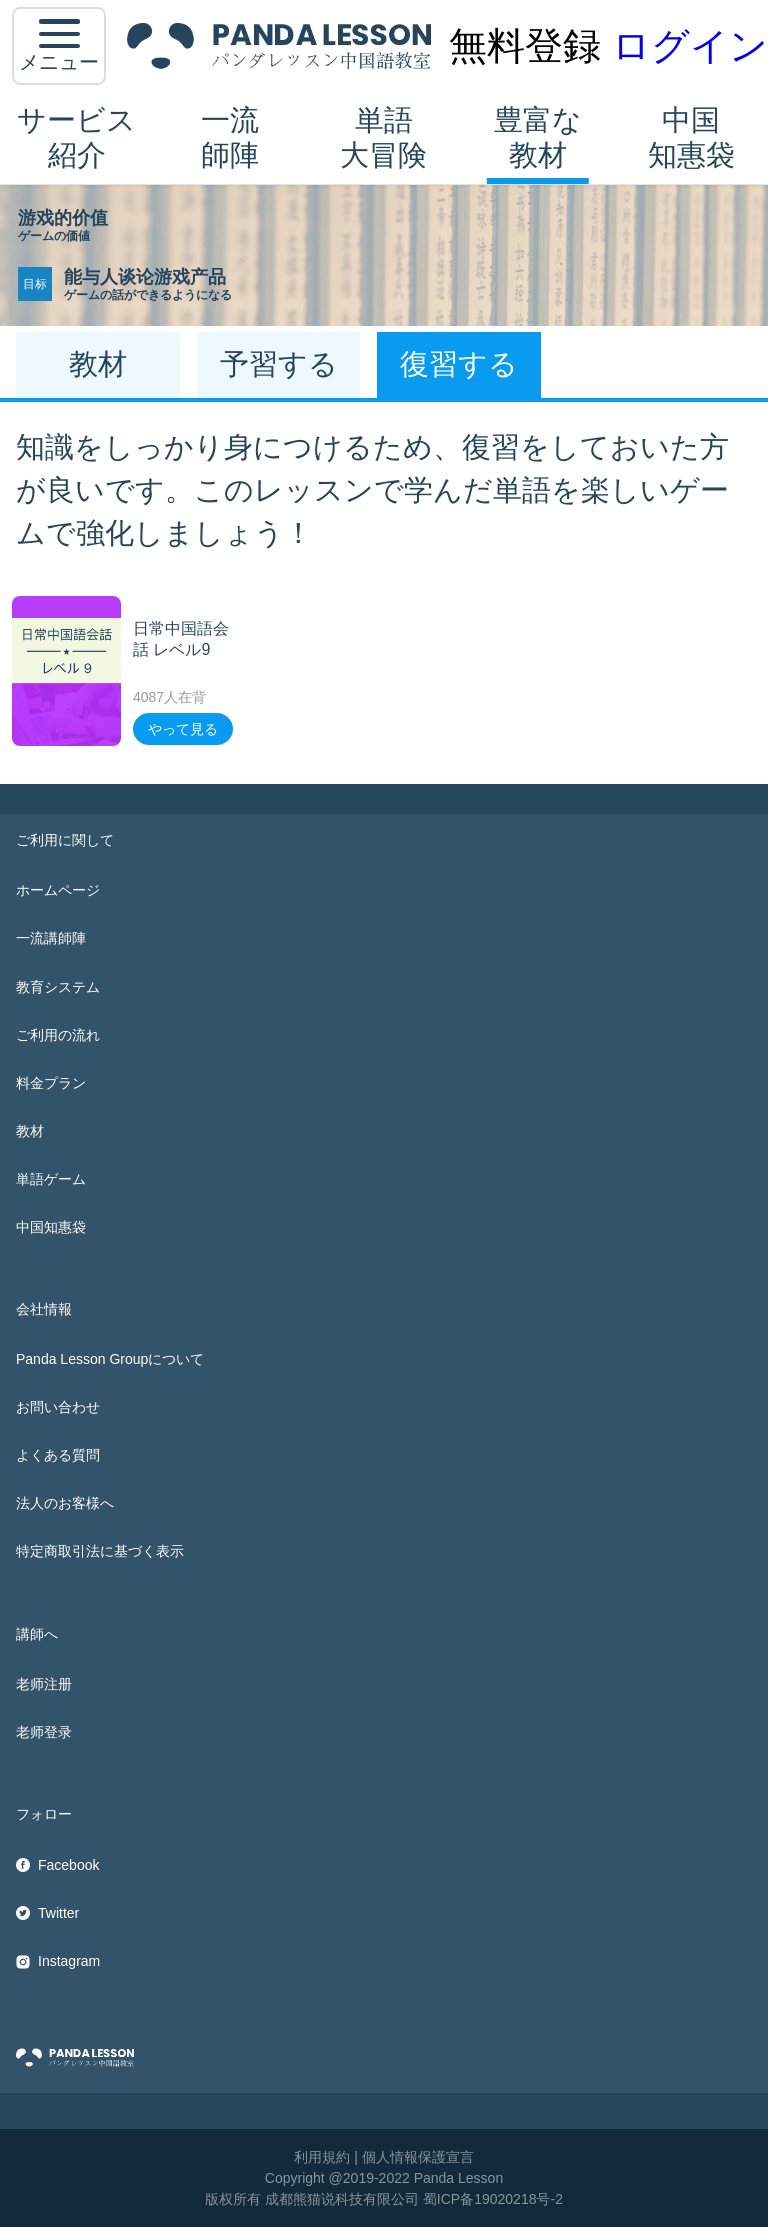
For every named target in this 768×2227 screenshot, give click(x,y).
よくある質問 (58, 1455)
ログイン (690, 45)
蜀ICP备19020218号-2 (493, 2199)
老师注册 (44, 1684)
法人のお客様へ (65, 1503)
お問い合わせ (58, 1407)
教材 (30, 1131)
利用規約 (322, 2157)
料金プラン (51, 1083)
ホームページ (58, 890)
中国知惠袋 (691, 137)
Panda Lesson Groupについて (110, 1359)
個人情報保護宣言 (418, 2157)
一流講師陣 (51, 938)
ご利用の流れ (58, 1035)
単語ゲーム (51, 1179)
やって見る (183, 729)
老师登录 (44, 1732)
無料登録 (525, 45)
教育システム (58, 987)
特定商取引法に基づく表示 (100, 1551)
